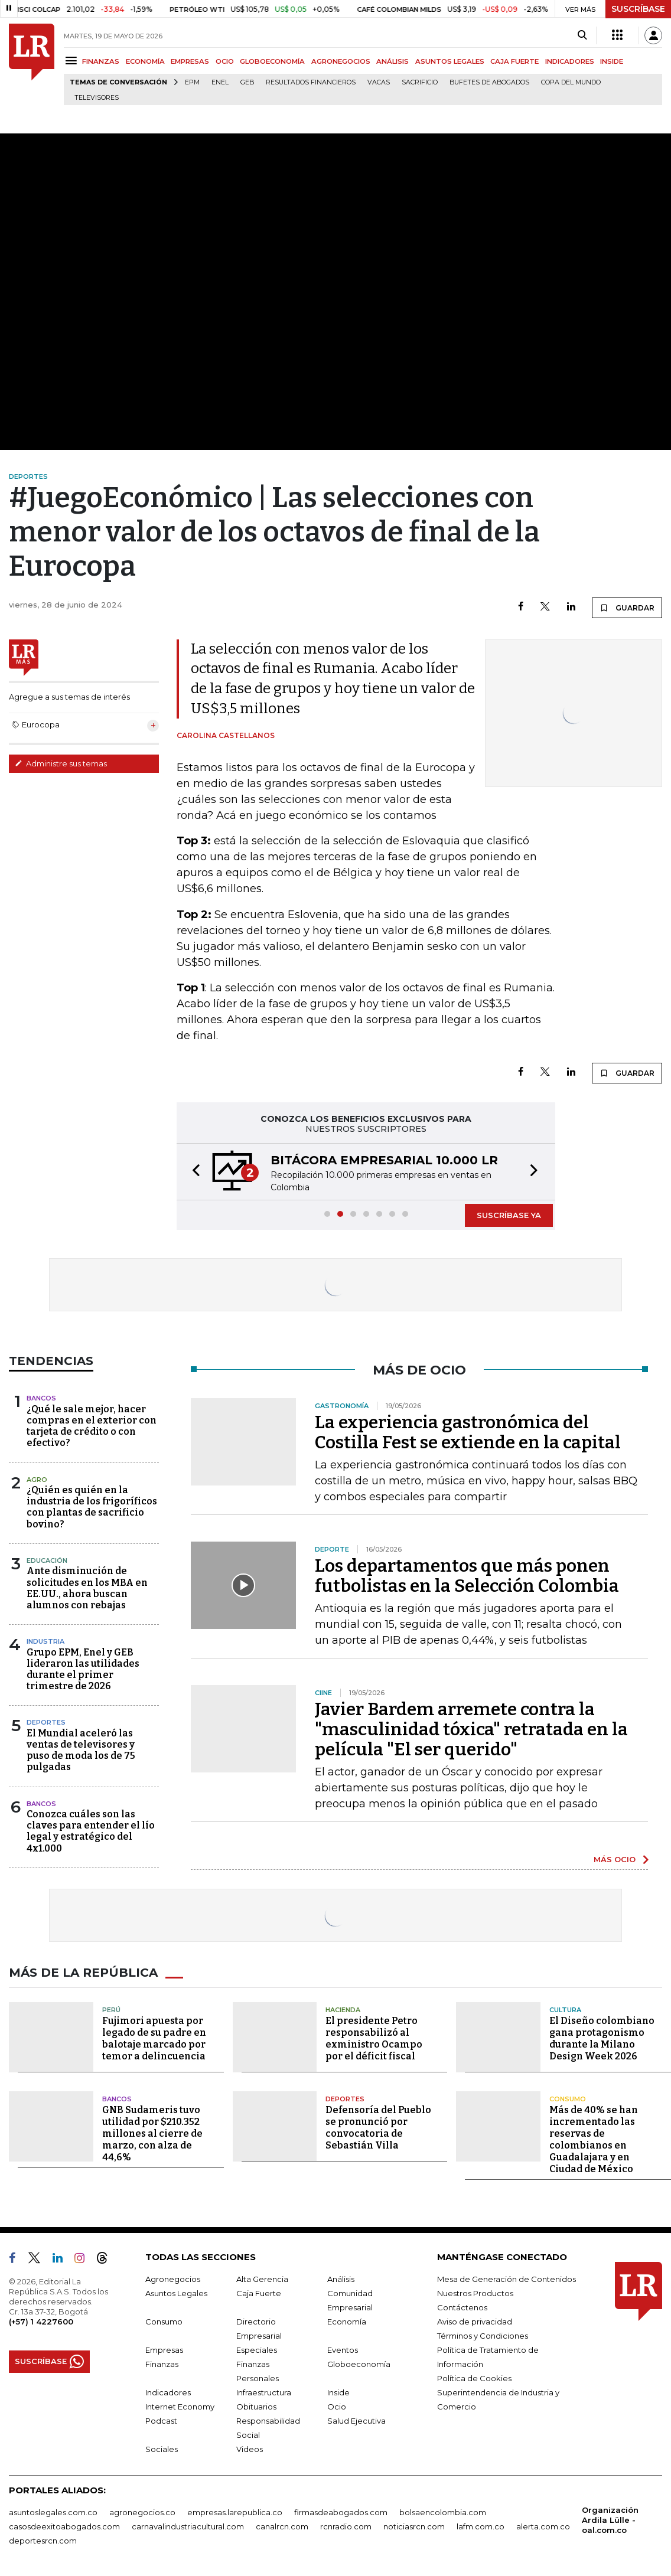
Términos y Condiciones (482, 2335)
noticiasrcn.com (414, 2526)
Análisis (340, 2279)
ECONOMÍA (145, 61)
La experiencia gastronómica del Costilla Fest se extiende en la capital (468, 1432)
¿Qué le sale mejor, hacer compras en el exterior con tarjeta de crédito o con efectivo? (92, 1426)
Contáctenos (462, 2307)
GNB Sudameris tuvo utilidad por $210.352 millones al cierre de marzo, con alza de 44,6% (152, 2133)
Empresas (164, 2350)
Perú (111, 2010)
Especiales (256, 2350)
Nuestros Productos (475, 2293)
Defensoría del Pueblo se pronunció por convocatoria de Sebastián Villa (378, 2127)
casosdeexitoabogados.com (64, 2526)
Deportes (46, 1722)
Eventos (342, 2350)
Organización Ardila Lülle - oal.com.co (610, 2520)
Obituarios (256, 2406)
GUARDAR (627, 607)
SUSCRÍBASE (638, 9)
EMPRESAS (190, 61)
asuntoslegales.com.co (53, 2512)
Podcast (161, 2420)
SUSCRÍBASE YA (509, 1215)
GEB (247, 82)
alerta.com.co (543, 2526)
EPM (192, 82)
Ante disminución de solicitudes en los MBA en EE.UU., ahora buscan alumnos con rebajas (87, 1588)
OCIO (225, 61)
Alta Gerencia (262, 2279)
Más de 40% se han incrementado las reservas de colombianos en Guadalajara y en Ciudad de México (593, 2139)
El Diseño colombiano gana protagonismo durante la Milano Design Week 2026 (601, 2038)
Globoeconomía (358, 2364)
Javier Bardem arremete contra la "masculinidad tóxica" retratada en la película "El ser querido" (471, 1729)
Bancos (41, 1398)
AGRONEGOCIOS (340, 61)
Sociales (161, 2449)
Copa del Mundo (571, 82)
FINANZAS (100, 61)
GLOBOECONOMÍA (272, 61)
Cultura (565, 2010)
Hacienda (342, 2010)
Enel (220, 82)
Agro (37, 1479)
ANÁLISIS (392, 61)
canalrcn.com (282, 2526)
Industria (45, 1641)
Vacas (378, 82)
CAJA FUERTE (514, 61)
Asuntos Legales (176, 2293)
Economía (346, 2321)
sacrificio (420, 82)
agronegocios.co (142, 2512)
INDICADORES (569, 61)
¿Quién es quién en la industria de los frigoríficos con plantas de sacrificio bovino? (92, 1507)
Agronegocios (172, 2279)
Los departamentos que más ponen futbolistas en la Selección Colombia (467, 1575)
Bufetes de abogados (489, 82)
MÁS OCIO (615, 1859)
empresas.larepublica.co (234, 2512)
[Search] (582, 35)
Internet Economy (179, 2406)
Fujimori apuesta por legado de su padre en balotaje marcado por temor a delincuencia (154, 2038)
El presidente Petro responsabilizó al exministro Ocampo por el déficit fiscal (373, 2038)
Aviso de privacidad (474, 2321)
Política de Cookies (474, 2378)
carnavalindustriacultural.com (188, 2526)
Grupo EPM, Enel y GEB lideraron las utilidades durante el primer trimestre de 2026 (83, 1669)
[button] (193, 1172)
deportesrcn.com (43, 2540)
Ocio (336, 2406)
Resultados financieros (311, 82)
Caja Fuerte (258, 2293)
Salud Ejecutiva (356, 2420)
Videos (249, 2449)
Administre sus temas (61, 763)
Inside (338, 2392)
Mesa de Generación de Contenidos (506, 2279)
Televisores (96, 98)
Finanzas (161, 2364)
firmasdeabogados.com (340, 2512)
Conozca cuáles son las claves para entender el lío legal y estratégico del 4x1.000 (91, 1831)
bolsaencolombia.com (442, 2512)
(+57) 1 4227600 (41, 2321)
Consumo (567, 2099)
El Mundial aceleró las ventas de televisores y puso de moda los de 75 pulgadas (81, 1750)
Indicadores (168, 2392)
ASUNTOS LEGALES (449, 61)
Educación (47, 1560)
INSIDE (611, 61)
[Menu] (73, 60)
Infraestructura (263, 2392)
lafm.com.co (480, 2526)
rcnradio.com (346, 2526)
